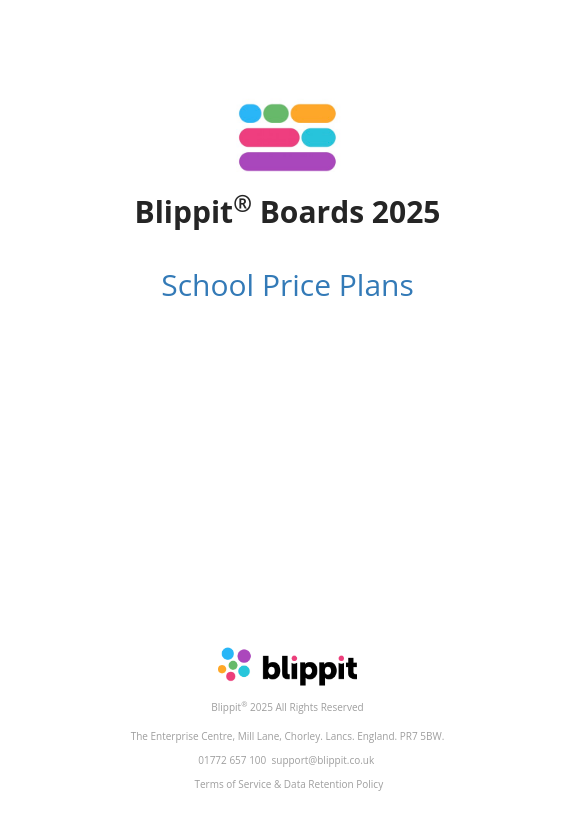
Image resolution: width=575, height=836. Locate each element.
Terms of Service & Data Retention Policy (288, 784)
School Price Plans (287, 284)
